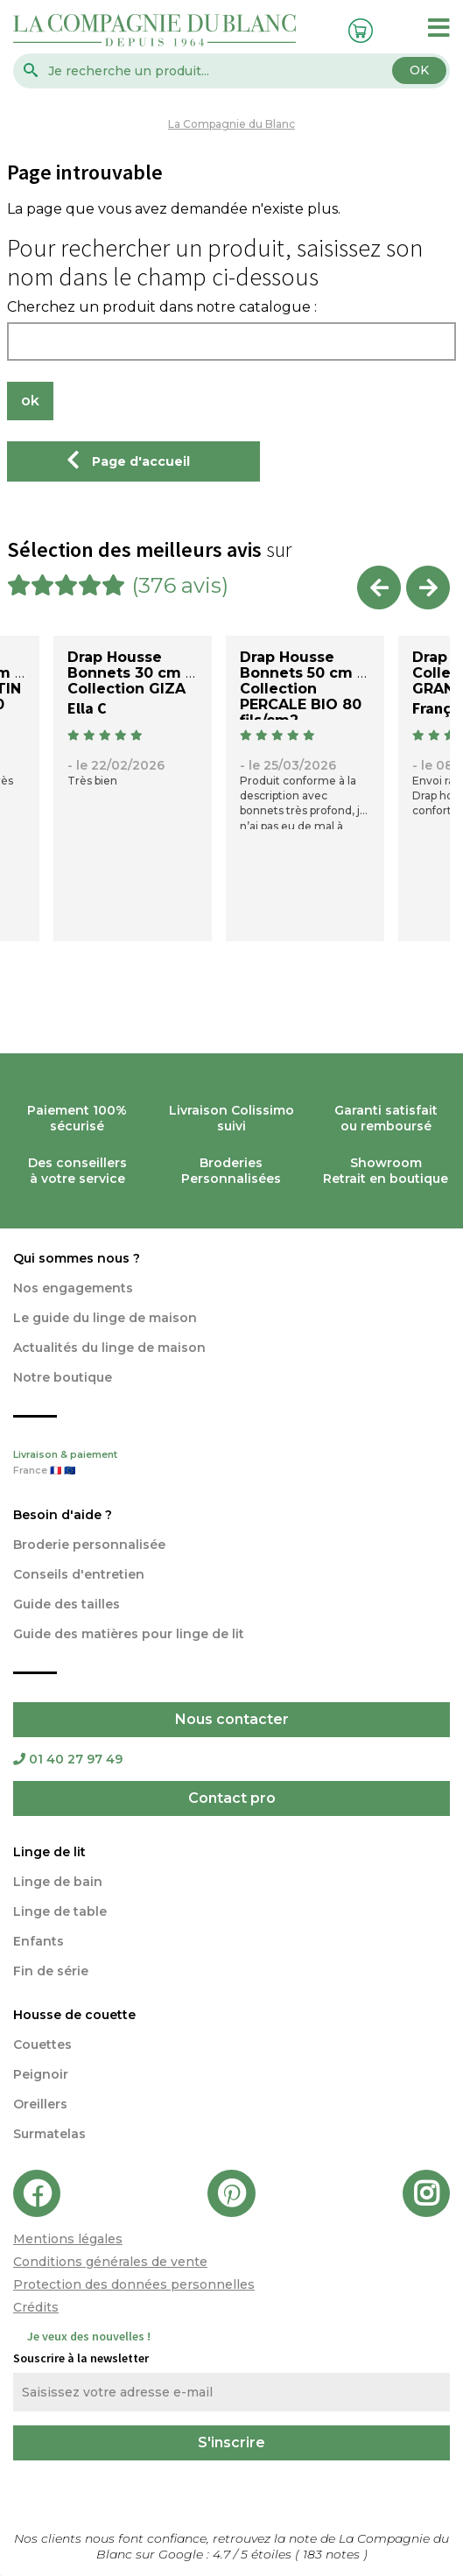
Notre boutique (62, 1377)
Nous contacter (232, 1719)
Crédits (36, 2307)
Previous (379, 587)
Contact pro (232, 1798)
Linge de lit (49, 1852)
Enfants (38, 1941)
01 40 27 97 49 (68, 1759)
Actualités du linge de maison (109, 1347)
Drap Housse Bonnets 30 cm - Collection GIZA (129, 673)
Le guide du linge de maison (105, 1318)
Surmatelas (49, 2134)
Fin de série (50, 1971)
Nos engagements (73, 1288)
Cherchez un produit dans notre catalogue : (162, 307)
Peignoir (40, 2074)
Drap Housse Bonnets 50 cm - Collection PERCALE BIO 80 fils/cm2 (301, 688)
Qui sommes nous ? (76, 1258)
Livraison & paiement (231, 1464)
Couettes (42, 2044)
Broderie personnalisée (89, 1544)
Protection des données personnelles (134, 2284)
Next (428, 587)
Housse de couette (74, 2015)
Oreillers (40, 2104)
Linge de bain (57, 1882)
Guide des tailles (66, 1604)
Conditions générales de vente (110, 2262)
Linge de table (60, 1911)
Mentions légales (68, 2239)
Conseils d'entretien (78, 1574)
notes (333, 2554)
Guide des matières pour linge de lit (128, 1634)
